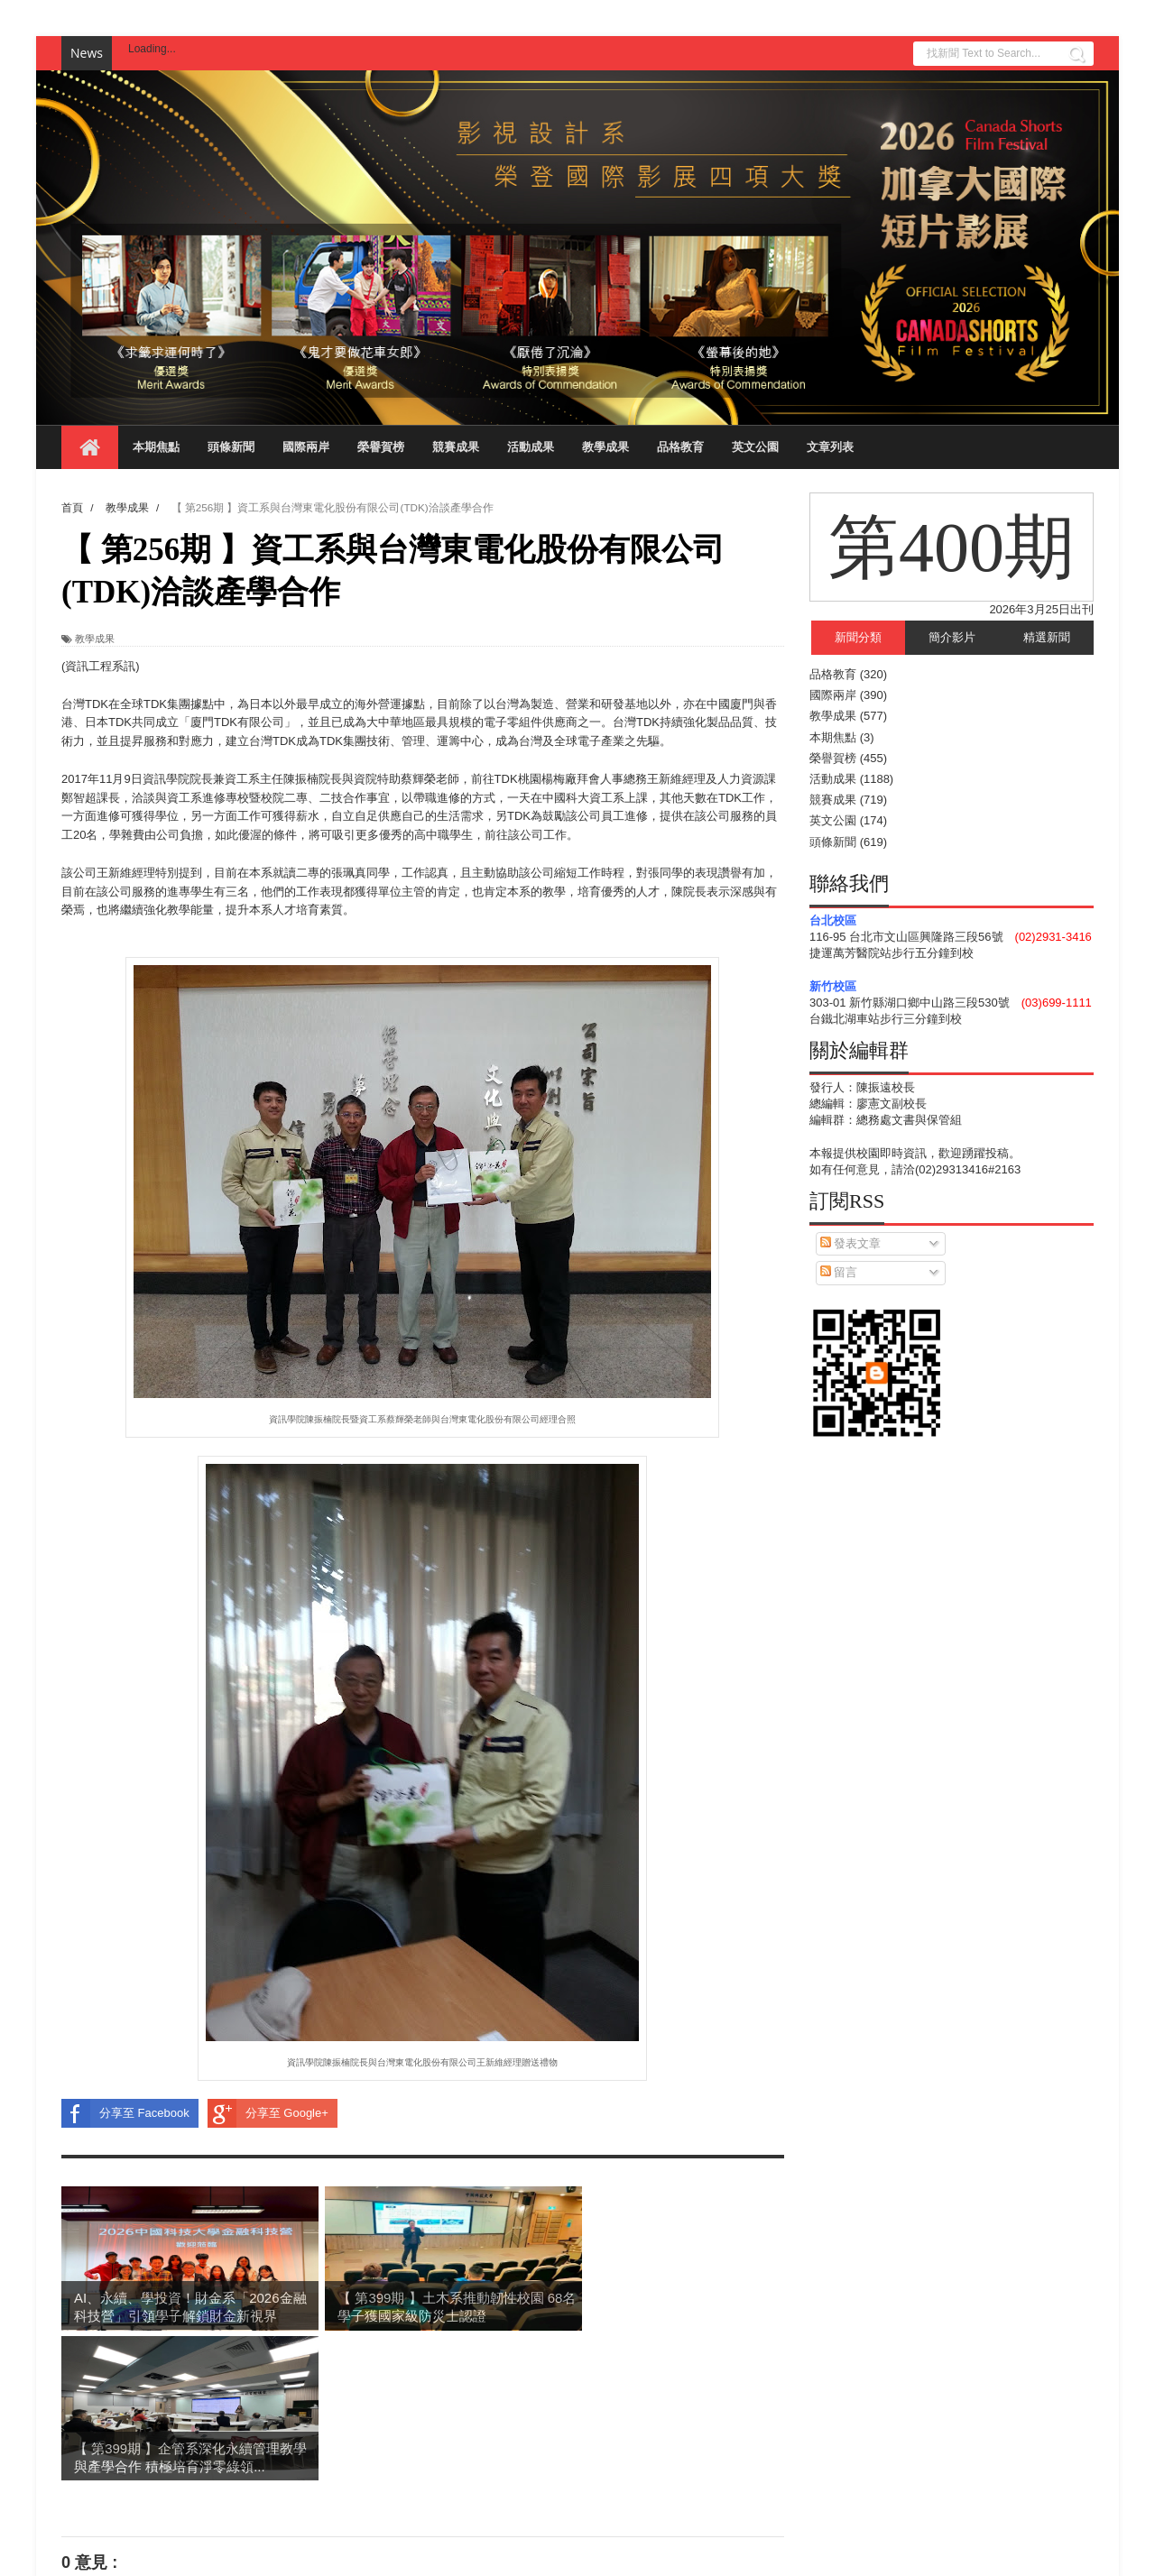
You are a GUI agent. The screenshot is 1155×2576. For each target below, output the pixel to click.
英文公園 (755, 447)
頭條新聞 (231, 447)
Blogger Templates (253, 2553)
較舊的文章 (754, 2474)
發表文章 (851, 1243)
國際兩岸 (305, 447)
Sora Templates (157, 2553)
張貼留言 (107, 2440)
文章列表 (830, 447)
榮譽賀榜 (380, 447)
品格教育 (680, 447)
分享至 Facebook (125, 2113)
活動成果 (530, 447)
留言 (839, 1272)
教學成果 (605, 447)
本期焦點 (156, 447)
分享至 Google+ (268, 2113)
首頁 (422, 2474)
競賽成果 (455, 447)
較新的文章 (90, 2474)
